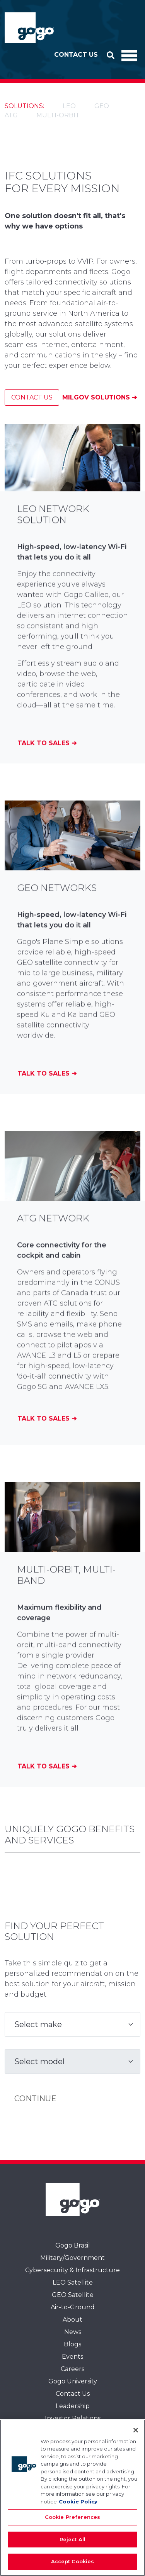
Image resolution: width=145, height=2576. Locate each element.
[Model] (72, 2061)
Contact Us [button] (76, 54)
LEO (69, 106)
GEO (101, 106)
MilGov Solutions (97, 397)
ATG (11, 115)
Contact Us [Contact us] (32, 397)
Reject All (72, 2539)
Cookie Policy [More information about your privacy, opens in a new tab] (78, 2501)
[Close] (135, 2430)
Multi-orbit (58, 115)
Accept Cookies (72, 2561)
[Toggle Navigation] (129, 55)
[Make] (72, 2024)
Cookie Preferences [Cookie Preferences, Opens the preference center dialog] (72, 2517)
